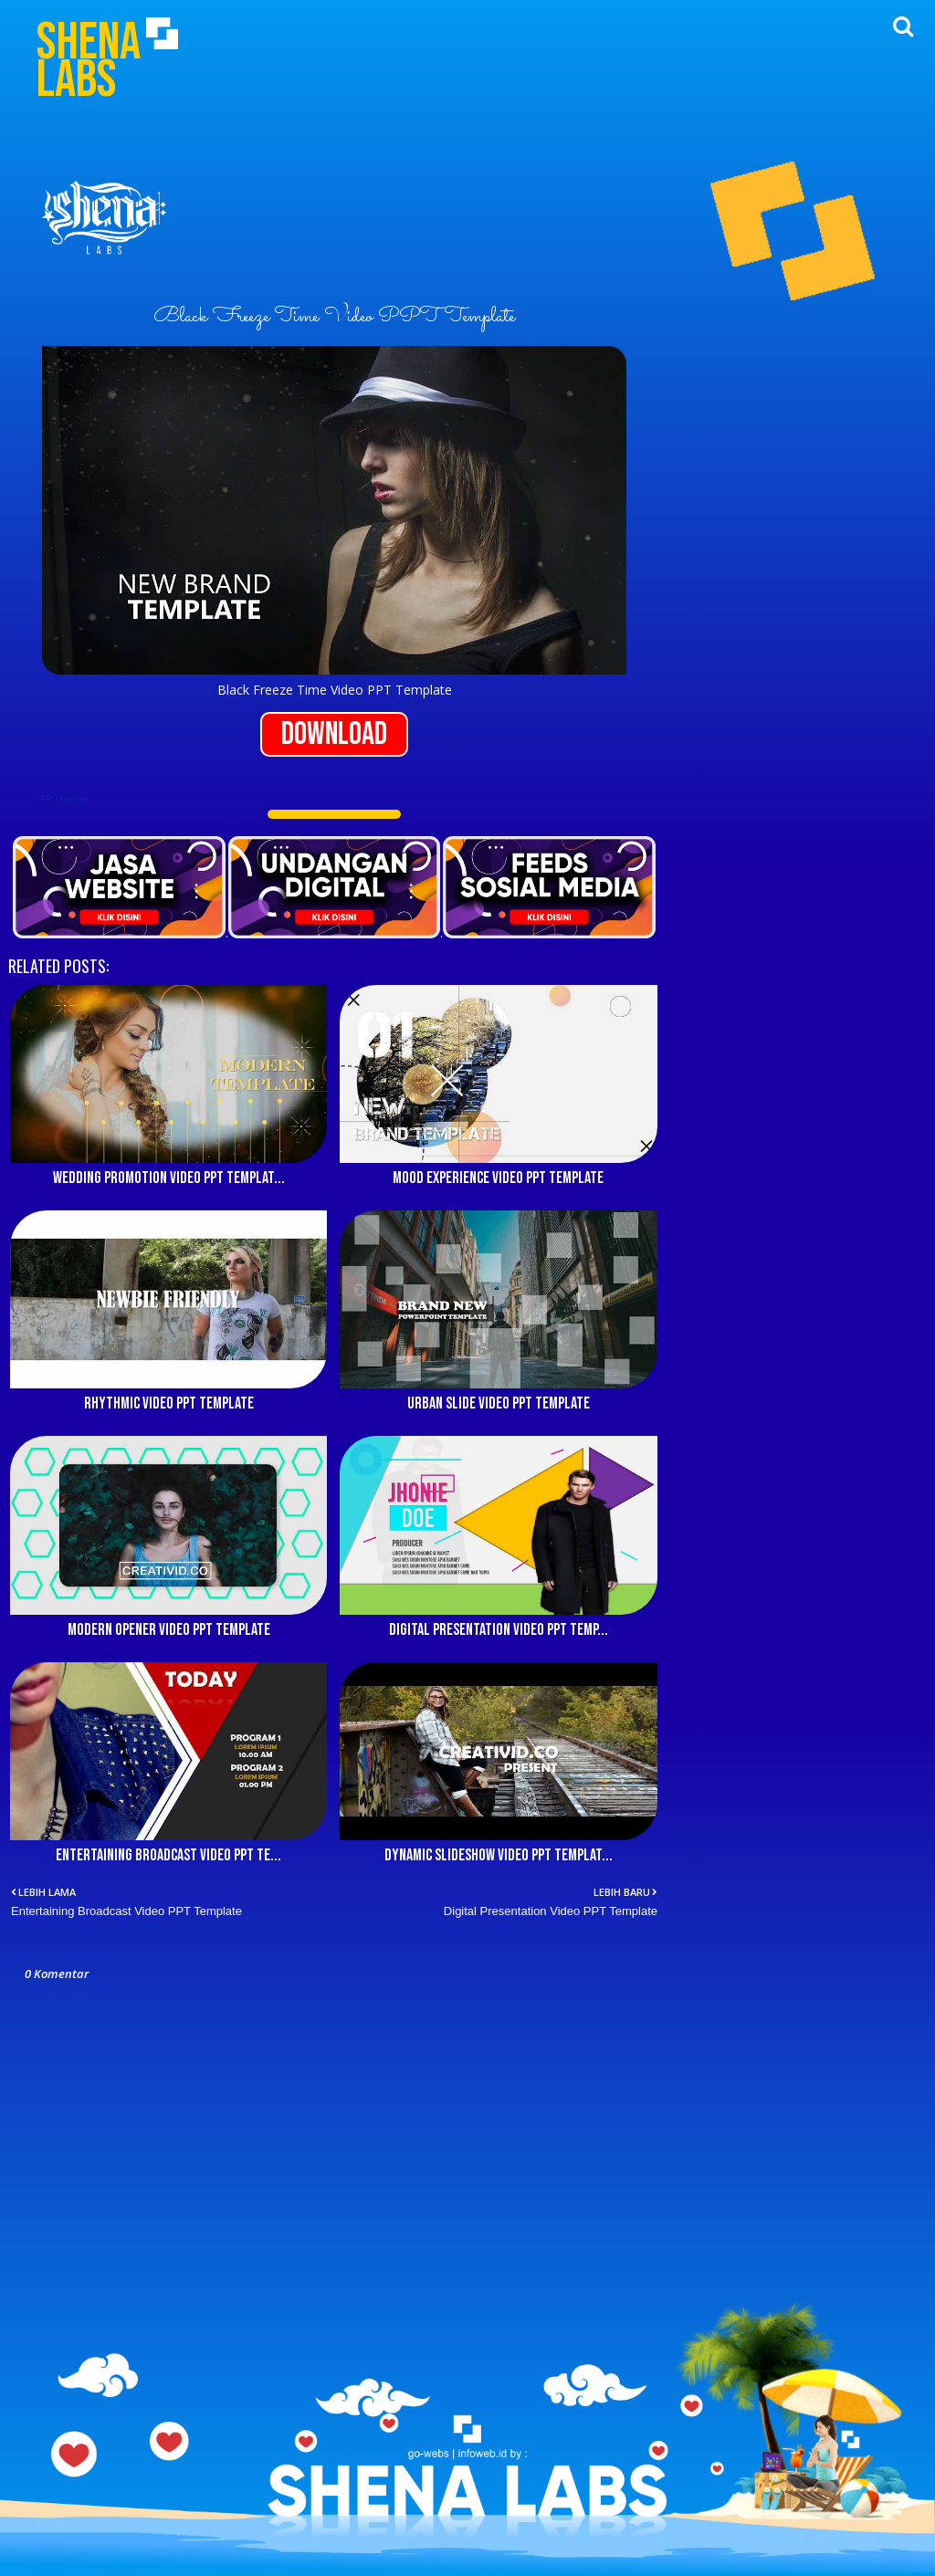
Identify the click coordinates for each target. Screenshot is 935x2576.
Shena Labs (89, 61)
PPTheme (64, 798)
